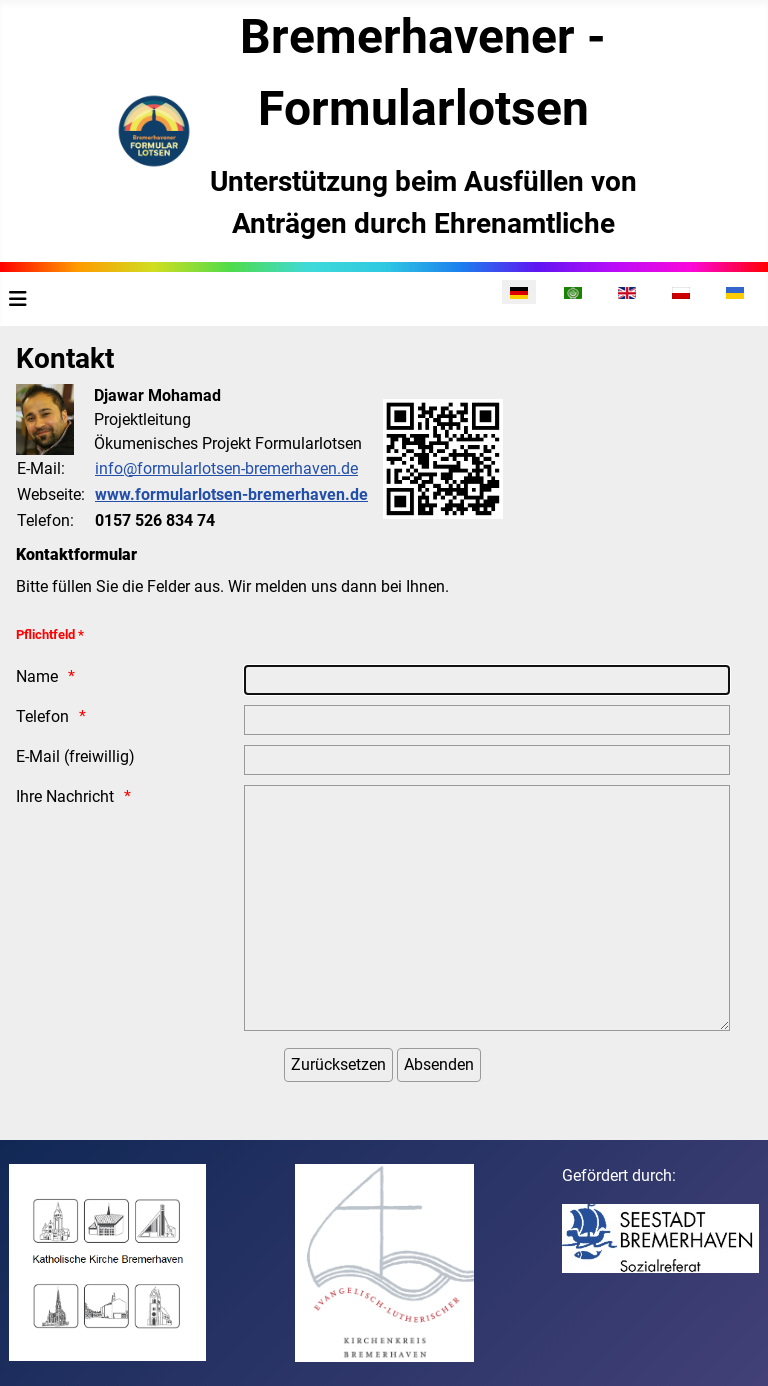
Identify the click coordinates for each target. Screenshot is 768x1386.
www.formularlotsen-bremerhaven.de (231, 494)
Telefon (42, 716)
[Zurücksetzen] (338, 1065)
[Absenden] (439, 1065)
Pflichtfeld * (50, 634)
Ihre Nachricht (65, 796)
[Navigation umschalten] (18, 299)
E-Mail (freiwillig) (75, 756)
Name (37, 676)
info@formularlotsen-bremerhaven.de (226, 468)
